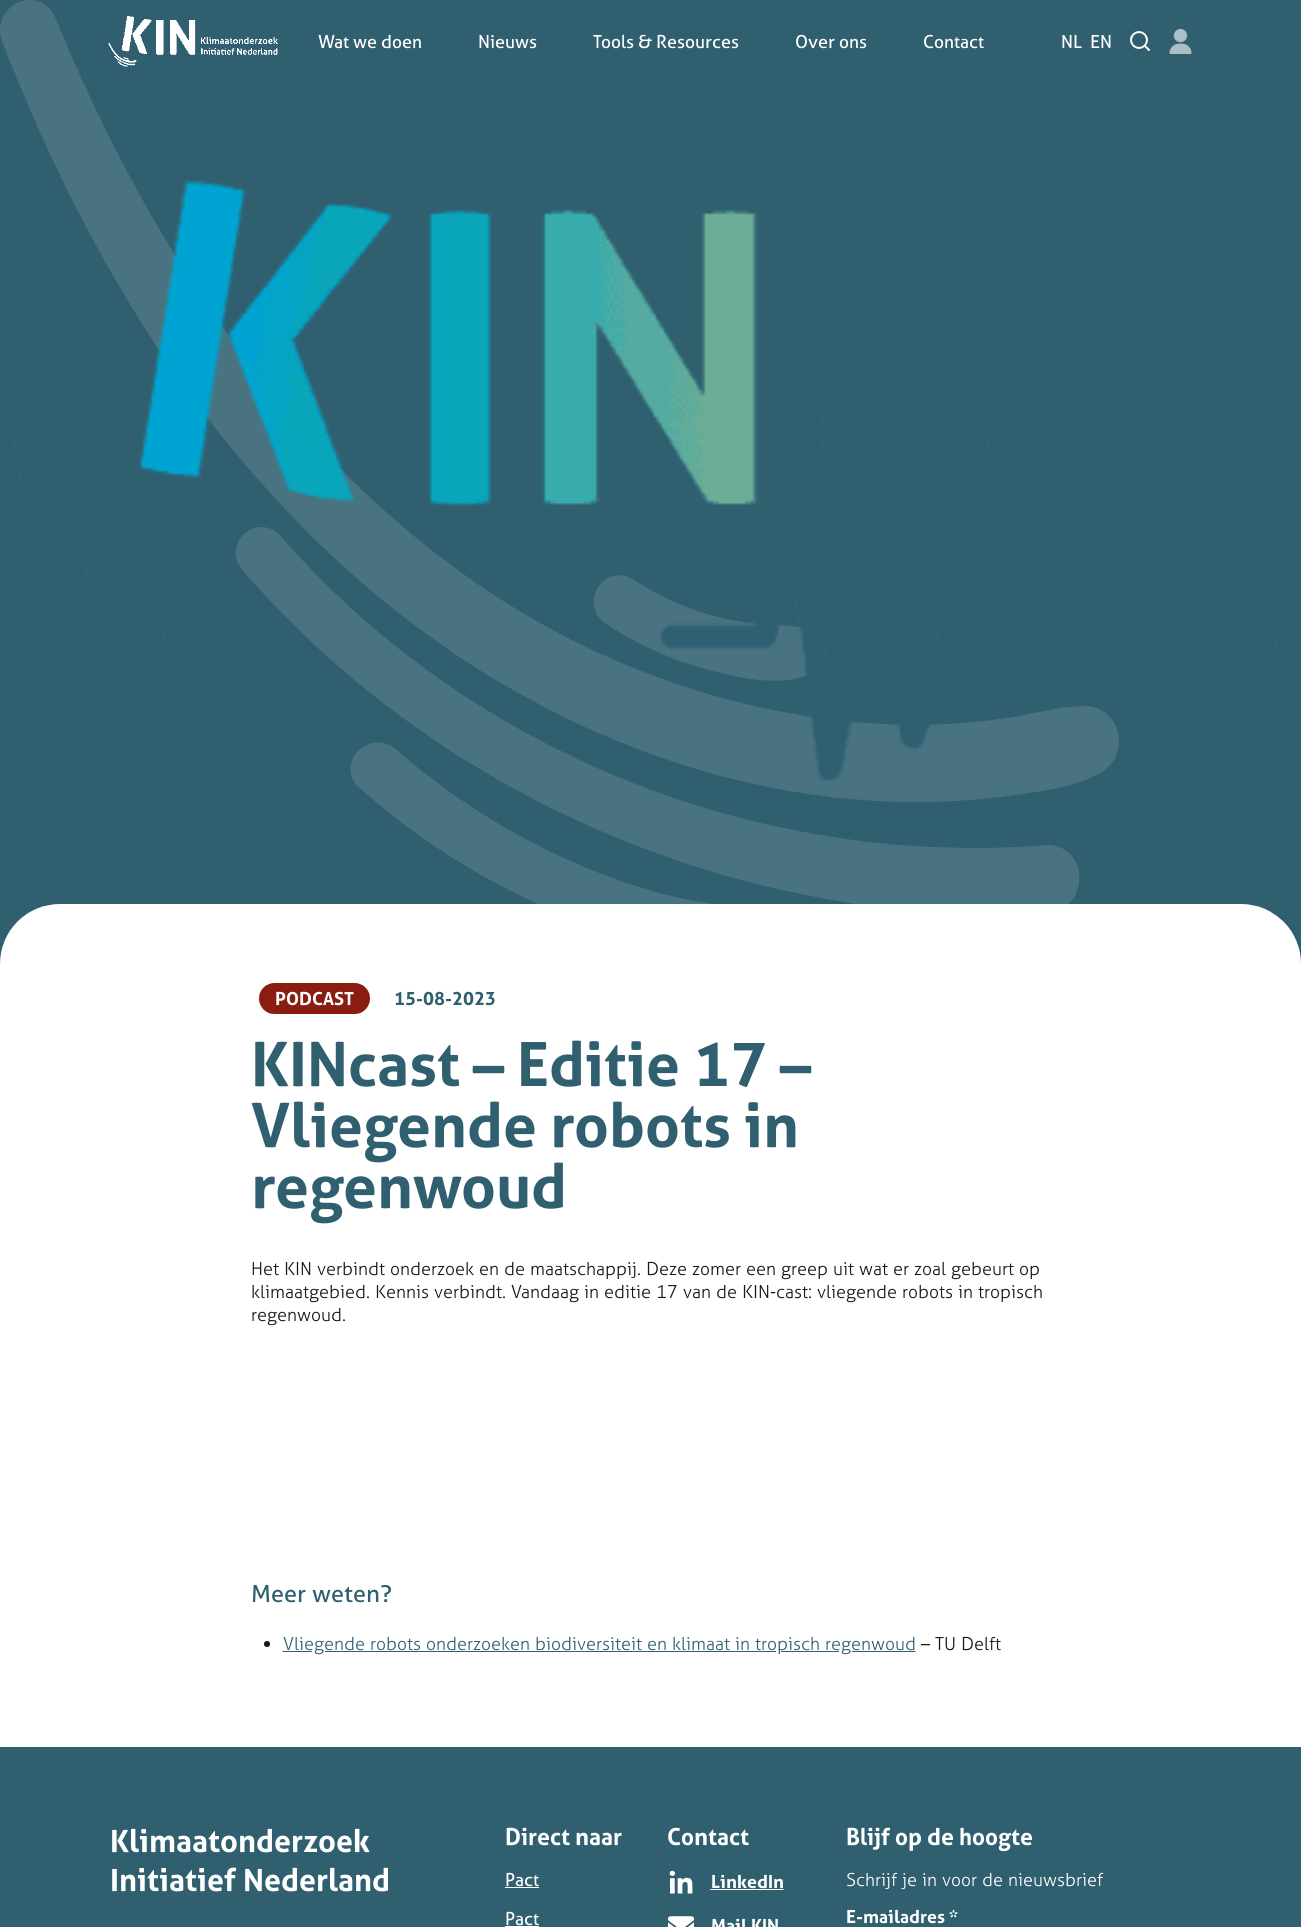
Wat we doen (370, 41)
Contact (953, 41)
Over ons (831, 41)
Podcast (314, 998)
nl (1071, 41)
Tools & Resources (666, 41)
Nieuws (507, 41)
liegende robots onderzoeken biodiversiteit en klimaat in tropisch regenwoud (605, 1643)
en (1101, 41)
